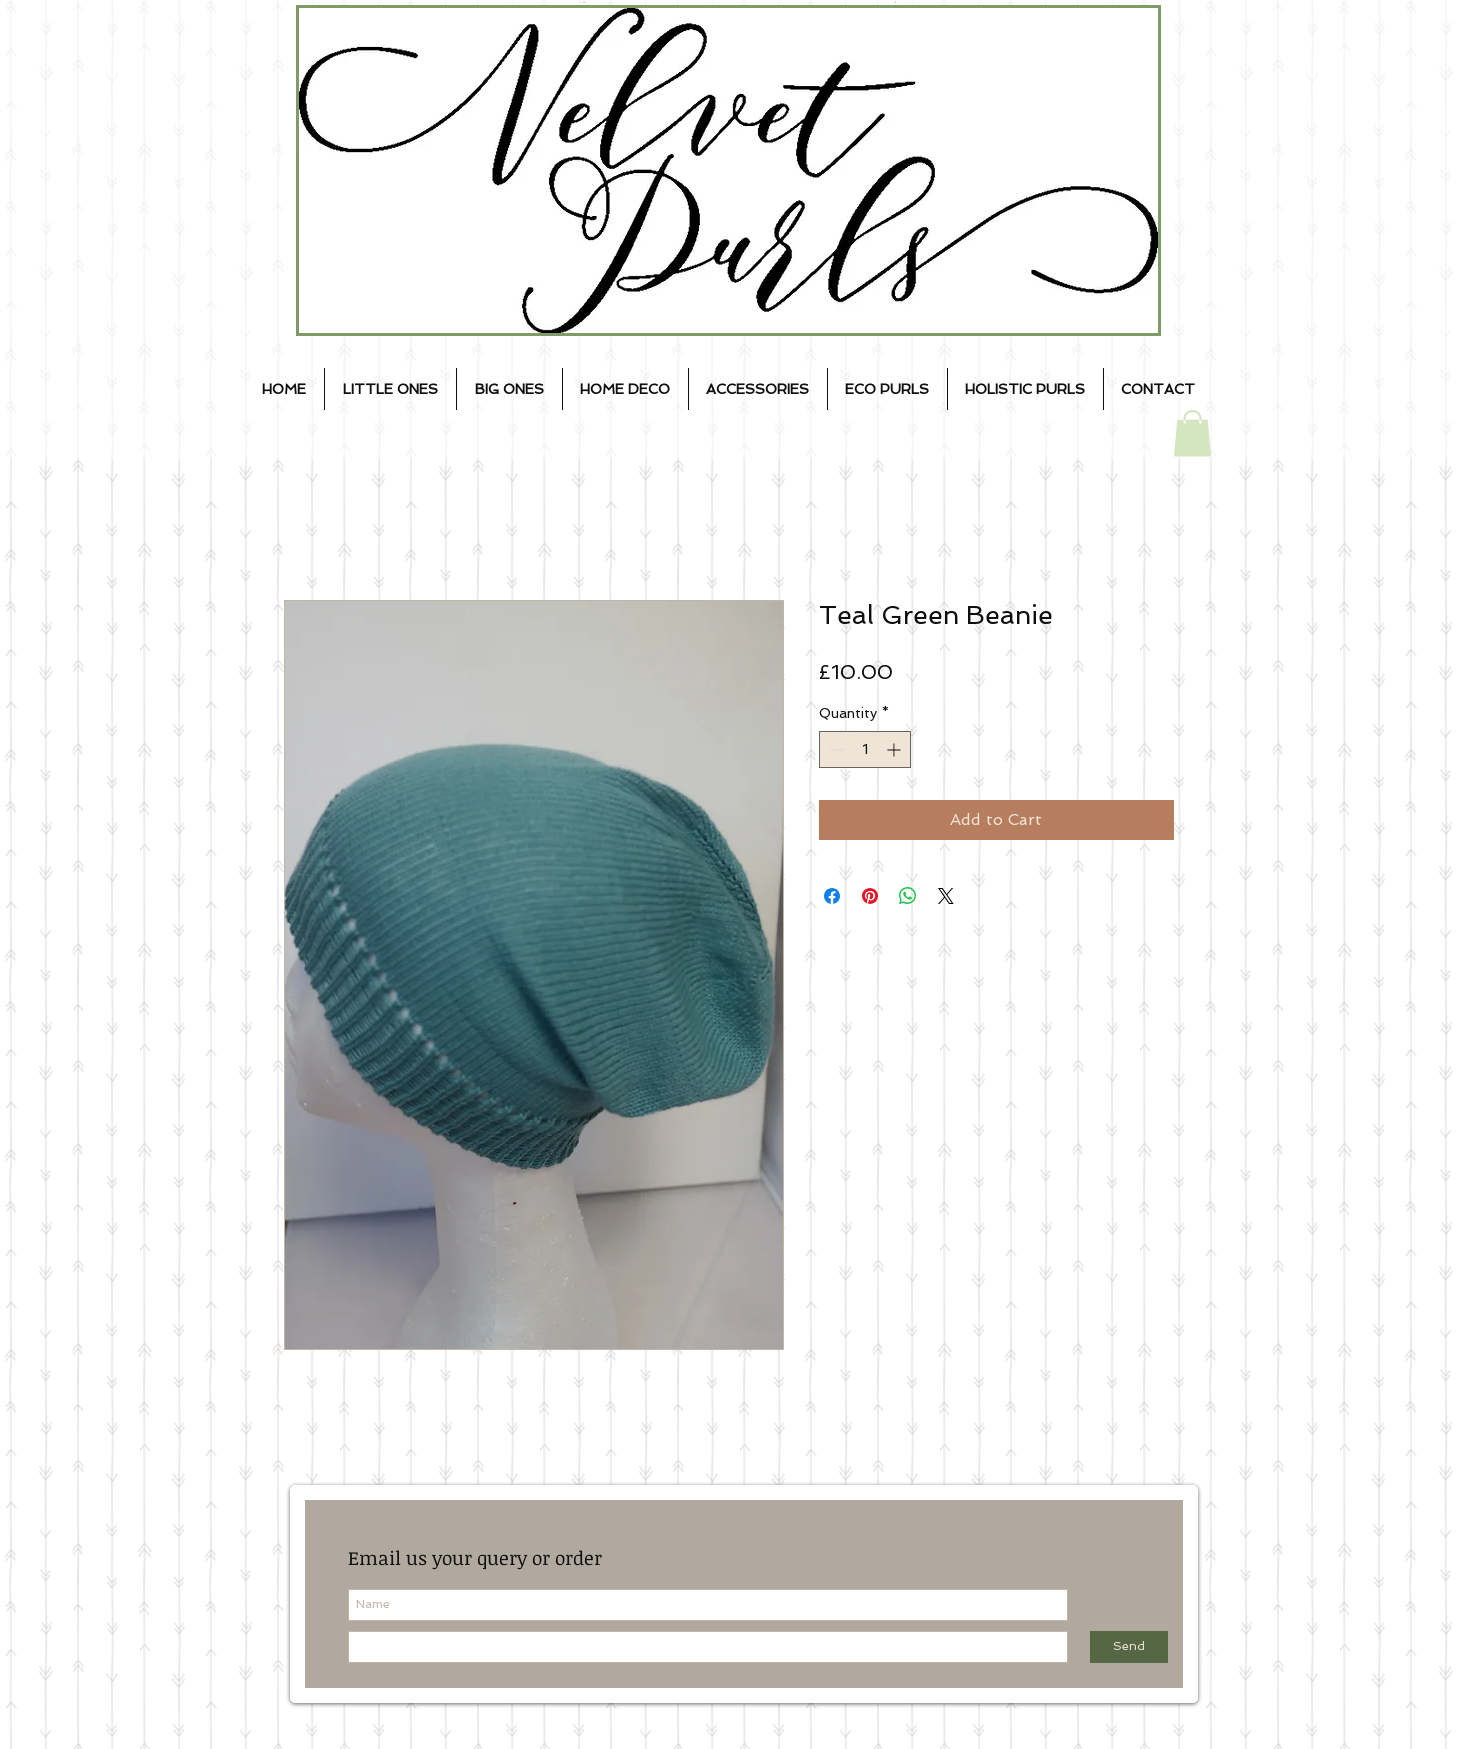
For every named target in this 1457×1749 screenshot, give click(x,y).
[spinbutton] (865, 749)
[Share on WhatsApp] (908, 896)
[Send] (1129, 1647)
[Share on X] (946, 896)
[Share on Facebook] (832, 896)
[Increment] (895, 749)
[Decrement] (834, 749)
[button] (1192, 433)
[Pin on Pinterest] (870, 896)
